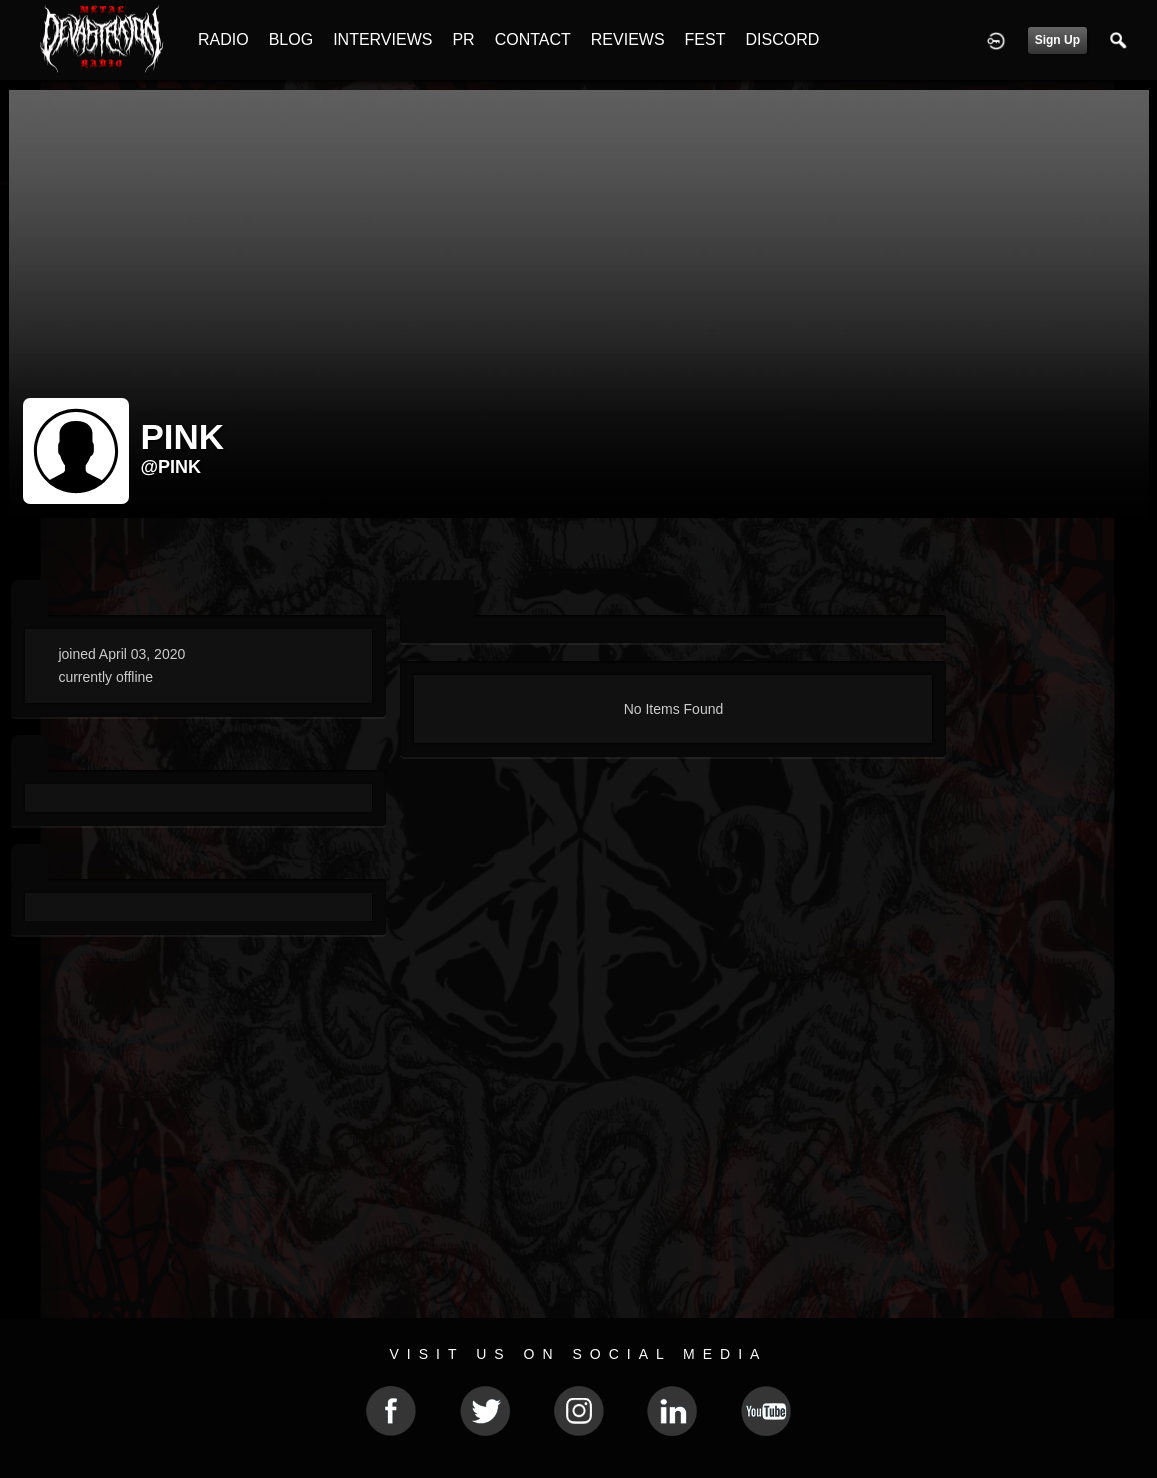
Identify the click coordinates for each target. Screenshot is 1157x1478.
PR (463, 39)
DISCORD (782, 39)
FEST (705, 39)
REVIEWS (628, 39)
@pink (171, 467)
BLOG (291, 39)
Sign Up (1057, 40)
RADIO (223, 39)
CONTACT (533, 39)
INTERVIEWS (382, 39)
